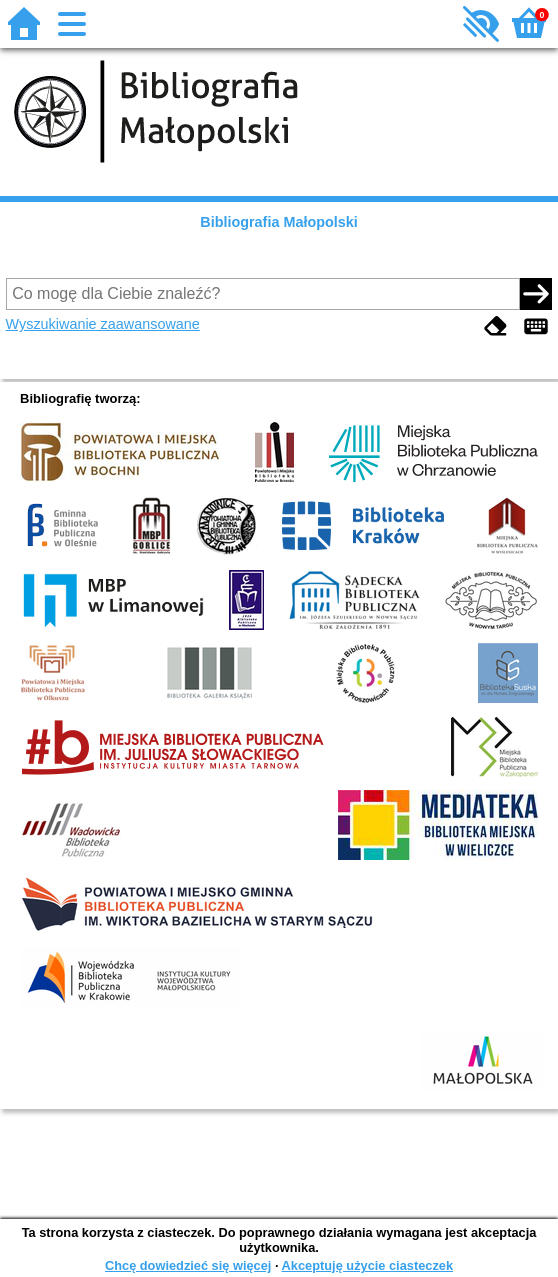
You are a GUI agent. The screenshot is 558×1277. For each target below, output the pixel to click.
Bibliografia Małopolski (279, 222)
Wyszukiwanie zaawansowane (103, 324)
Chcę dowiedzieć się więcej (188, 1265)
